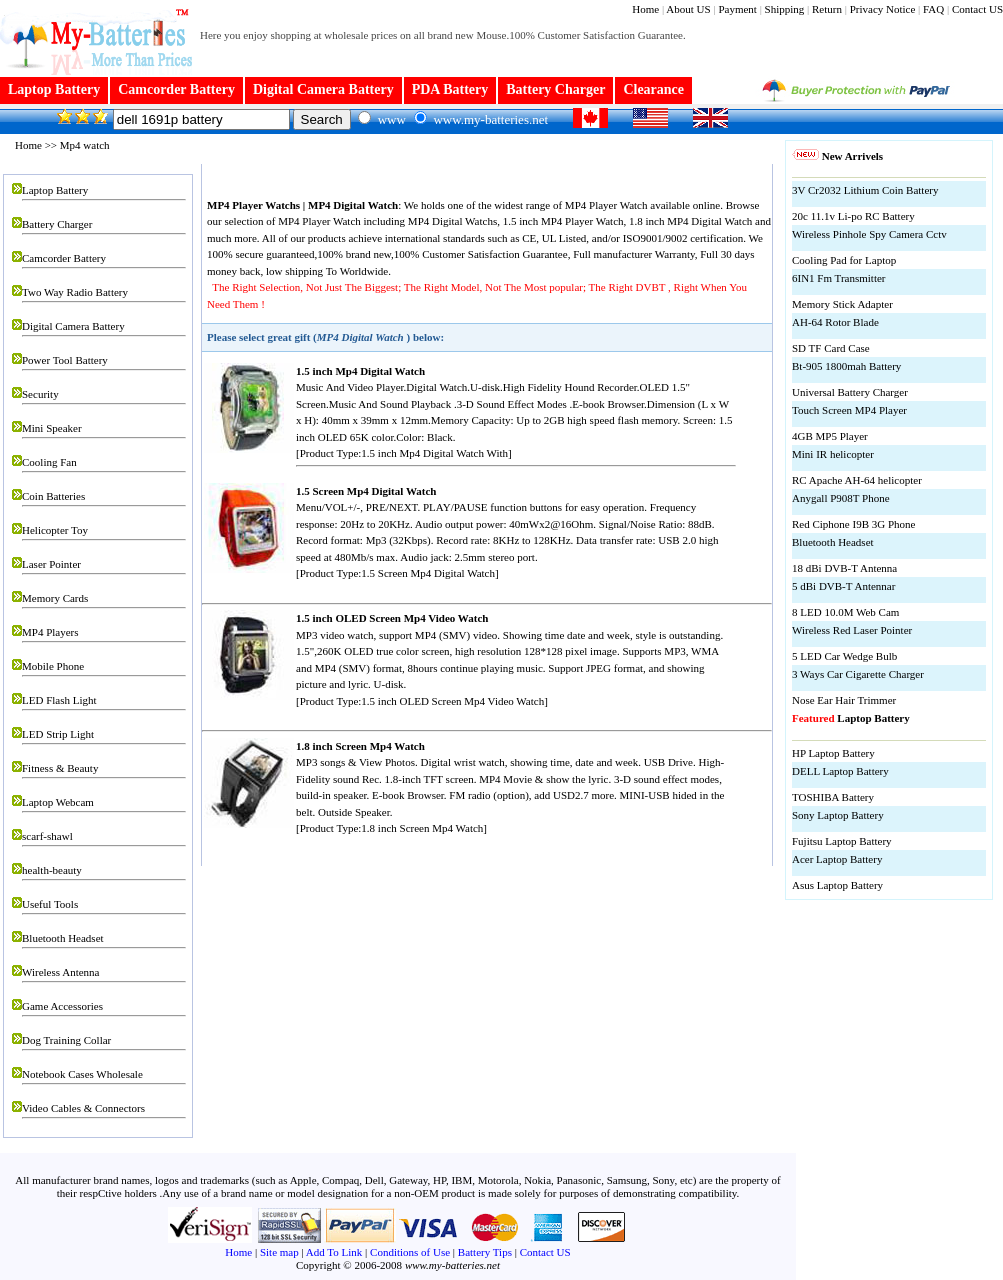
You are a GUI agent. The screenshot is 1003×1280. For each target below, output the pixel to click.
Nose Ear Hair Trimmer (844, 700)
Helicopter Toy (55, 530)
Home (645, 9)
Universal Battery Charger (850, 392)
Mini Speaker (52, 428)
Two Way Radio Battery (75, 292)
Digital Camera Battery (323, 89)
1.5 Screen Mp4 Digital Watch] (429, 573)
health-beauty (52, 870)
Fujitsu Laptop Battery (842, 841)
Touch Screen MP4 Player (849, 410)
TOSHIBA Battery (833, 797)
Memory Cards (55, 598)
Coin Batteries (53, 496)
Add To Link (334, 1252)
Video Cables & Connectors (83, 1108)
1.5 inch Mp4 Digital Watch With (434, 453)
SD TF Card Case (831, 348)
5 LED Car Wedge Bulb (844, 656)
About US (688, 9)
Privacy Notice (884, 9)
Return (827, 9)
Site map (279, 1252)
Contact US (977, 9)
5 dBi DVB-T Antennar (843, 586)
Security (40, 394)
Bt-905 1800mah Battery (846, 366)
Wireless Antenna (60, 972)
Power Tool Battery (65, 360)
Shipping (785, 9)
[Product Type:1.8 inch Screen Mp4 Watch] (391, 828)
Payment (737, 9)
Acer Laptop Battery (837, 859)
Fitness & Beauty (60, 768)
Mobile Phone (53, 666)
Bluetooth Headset (63, 938)
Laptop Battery (54, 89)
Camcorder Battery (176, 89)
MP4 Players (50, 632)
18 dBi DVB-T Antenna (844, 568)
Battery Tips (485, 1252)
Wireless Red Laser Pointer (852, 630)
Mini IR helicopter (833, 454)
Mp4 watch (85, 145)
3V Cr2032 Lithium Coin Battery (865, 190)
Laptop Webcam (58, 802)
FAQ (933, 9)
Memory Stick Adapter (842, 304)
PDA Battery (450, 89)
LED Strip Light (58, 734)
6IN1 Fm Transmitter (839, 278)
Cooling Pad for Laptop (844, 260)
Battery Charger (555, 89)
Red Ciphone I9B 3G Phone (853, 524)
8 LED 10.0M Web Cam (845, 612)
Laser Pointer (51, 564)
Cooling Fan (49, 462)
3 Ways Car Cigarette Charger (858, 674)
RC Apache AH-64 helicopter (857, 480)
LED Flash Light (59, 700)
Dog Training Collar (66, 1040)
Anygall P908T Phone (841, 498)
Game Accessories (62, 1006)
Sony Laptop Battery (838, 815)
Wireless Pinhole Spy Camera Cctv (869, 234)
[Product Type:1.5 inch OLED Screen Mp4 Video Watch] (422, 701)
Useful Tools (50, 904)
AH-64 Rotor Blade (835, 322)
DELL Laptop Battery (840, 771)
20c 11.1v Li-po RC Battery (853, 216)
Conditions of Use (410, 1252)
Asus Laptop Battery (837, 885)
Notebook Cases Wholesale (82, 1074)
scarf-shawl (47, 836)
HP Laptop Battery (833, 753)
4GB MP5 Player (830, 436)
